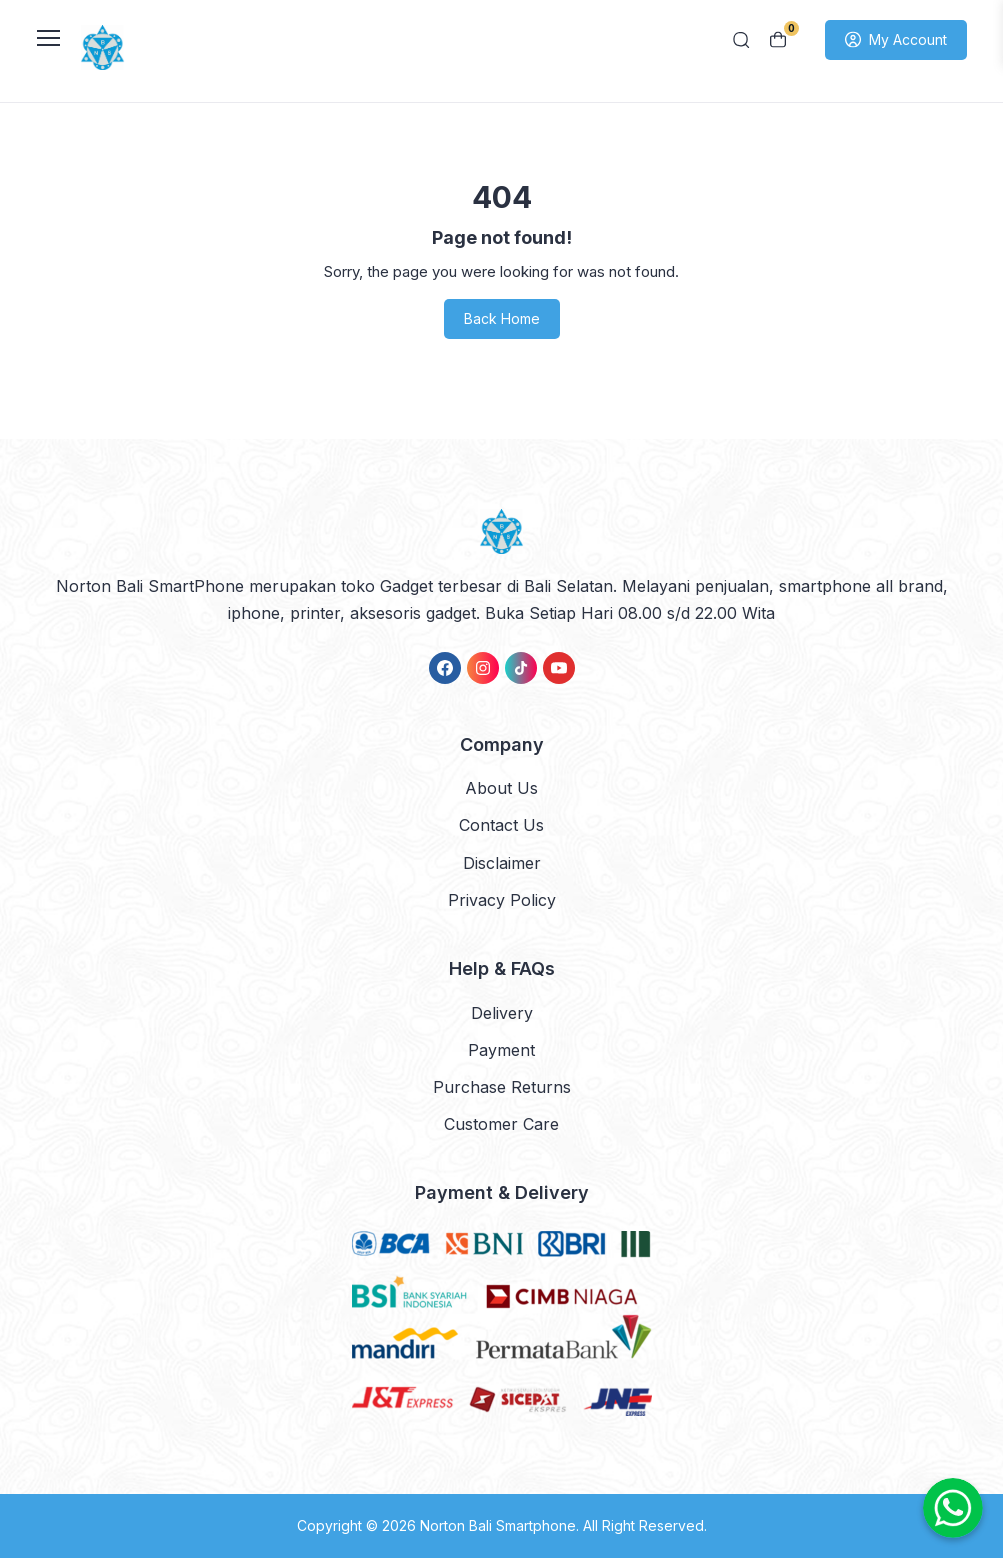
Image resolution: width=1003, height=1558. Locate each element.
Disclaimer (502, 863)
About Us (501, 788)
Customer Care (501, 1124)
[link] (445, 668)
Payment (501, 1050)
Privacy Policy (502, 900)
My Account (896, 40)
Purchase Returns (502, 1087)
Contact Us (501, 825)
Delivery (502, 1013)
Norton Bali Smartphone (498, 1525)
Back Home (502, 318)
